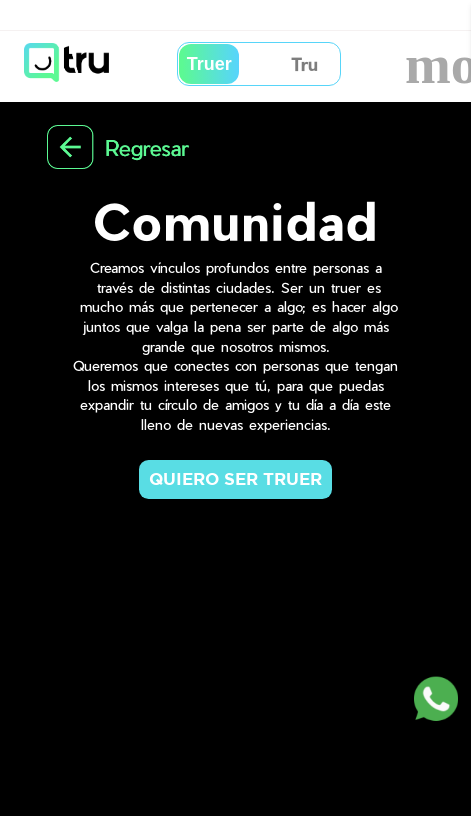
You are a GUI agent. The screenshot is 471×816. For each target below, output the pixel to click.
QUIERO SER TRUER (235, 478)
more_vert (426, 64)
